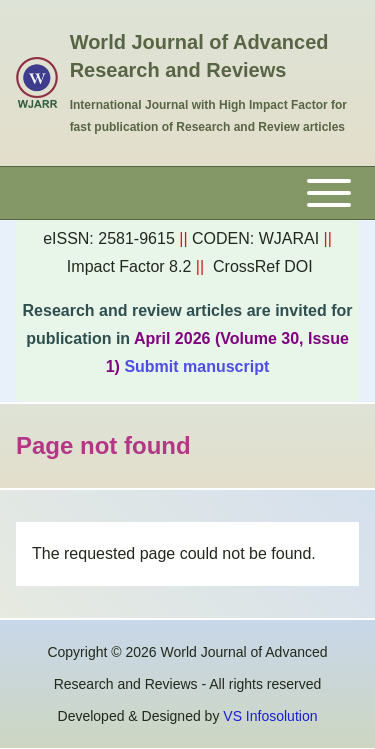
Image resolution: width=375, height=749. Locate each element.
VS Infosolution (270, 716)
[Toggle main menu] (187, 193)
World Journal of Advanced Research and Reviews (199, 56)
